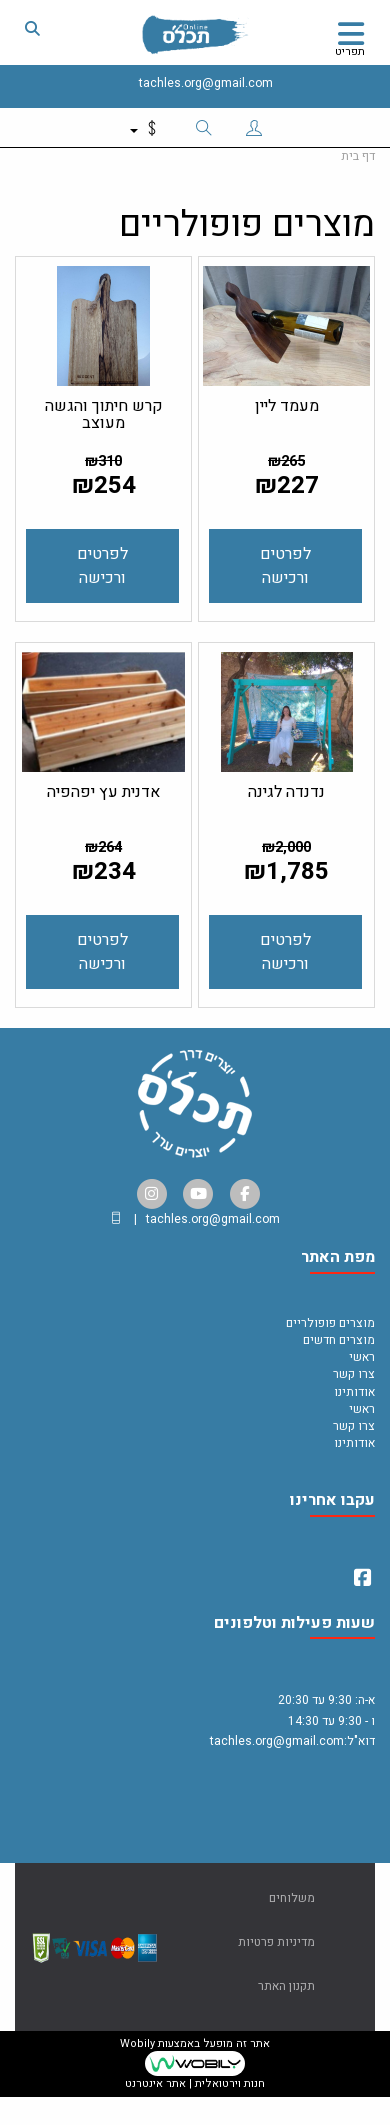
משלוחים (292, 1898)
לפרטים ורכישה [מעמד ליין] (285, 566)
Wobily (137, 2043)
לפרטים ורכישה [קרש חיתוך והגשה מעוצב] (102, 566)
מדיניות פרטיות (276, 1942)
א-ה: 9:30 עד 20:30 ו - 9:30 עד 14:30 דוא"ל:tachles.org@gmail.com (292, 1730)
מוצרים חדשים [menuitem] (339, 1340)
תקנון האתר (286, 1986)
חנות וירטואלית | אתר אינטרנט (195, 2083)
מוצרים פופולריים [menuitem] (330, 1323)
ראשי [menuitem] (362, 1357)
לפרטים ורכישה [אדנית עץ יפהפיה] (102, 952)
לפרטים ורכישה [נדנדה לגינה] (285, 952)
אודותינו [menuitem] (354, 1392)
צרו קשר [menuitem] (354, 1374)
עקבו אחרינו (332, 1502)
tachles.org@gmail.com (206, 83)
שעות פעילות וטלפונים (294, 1625)
